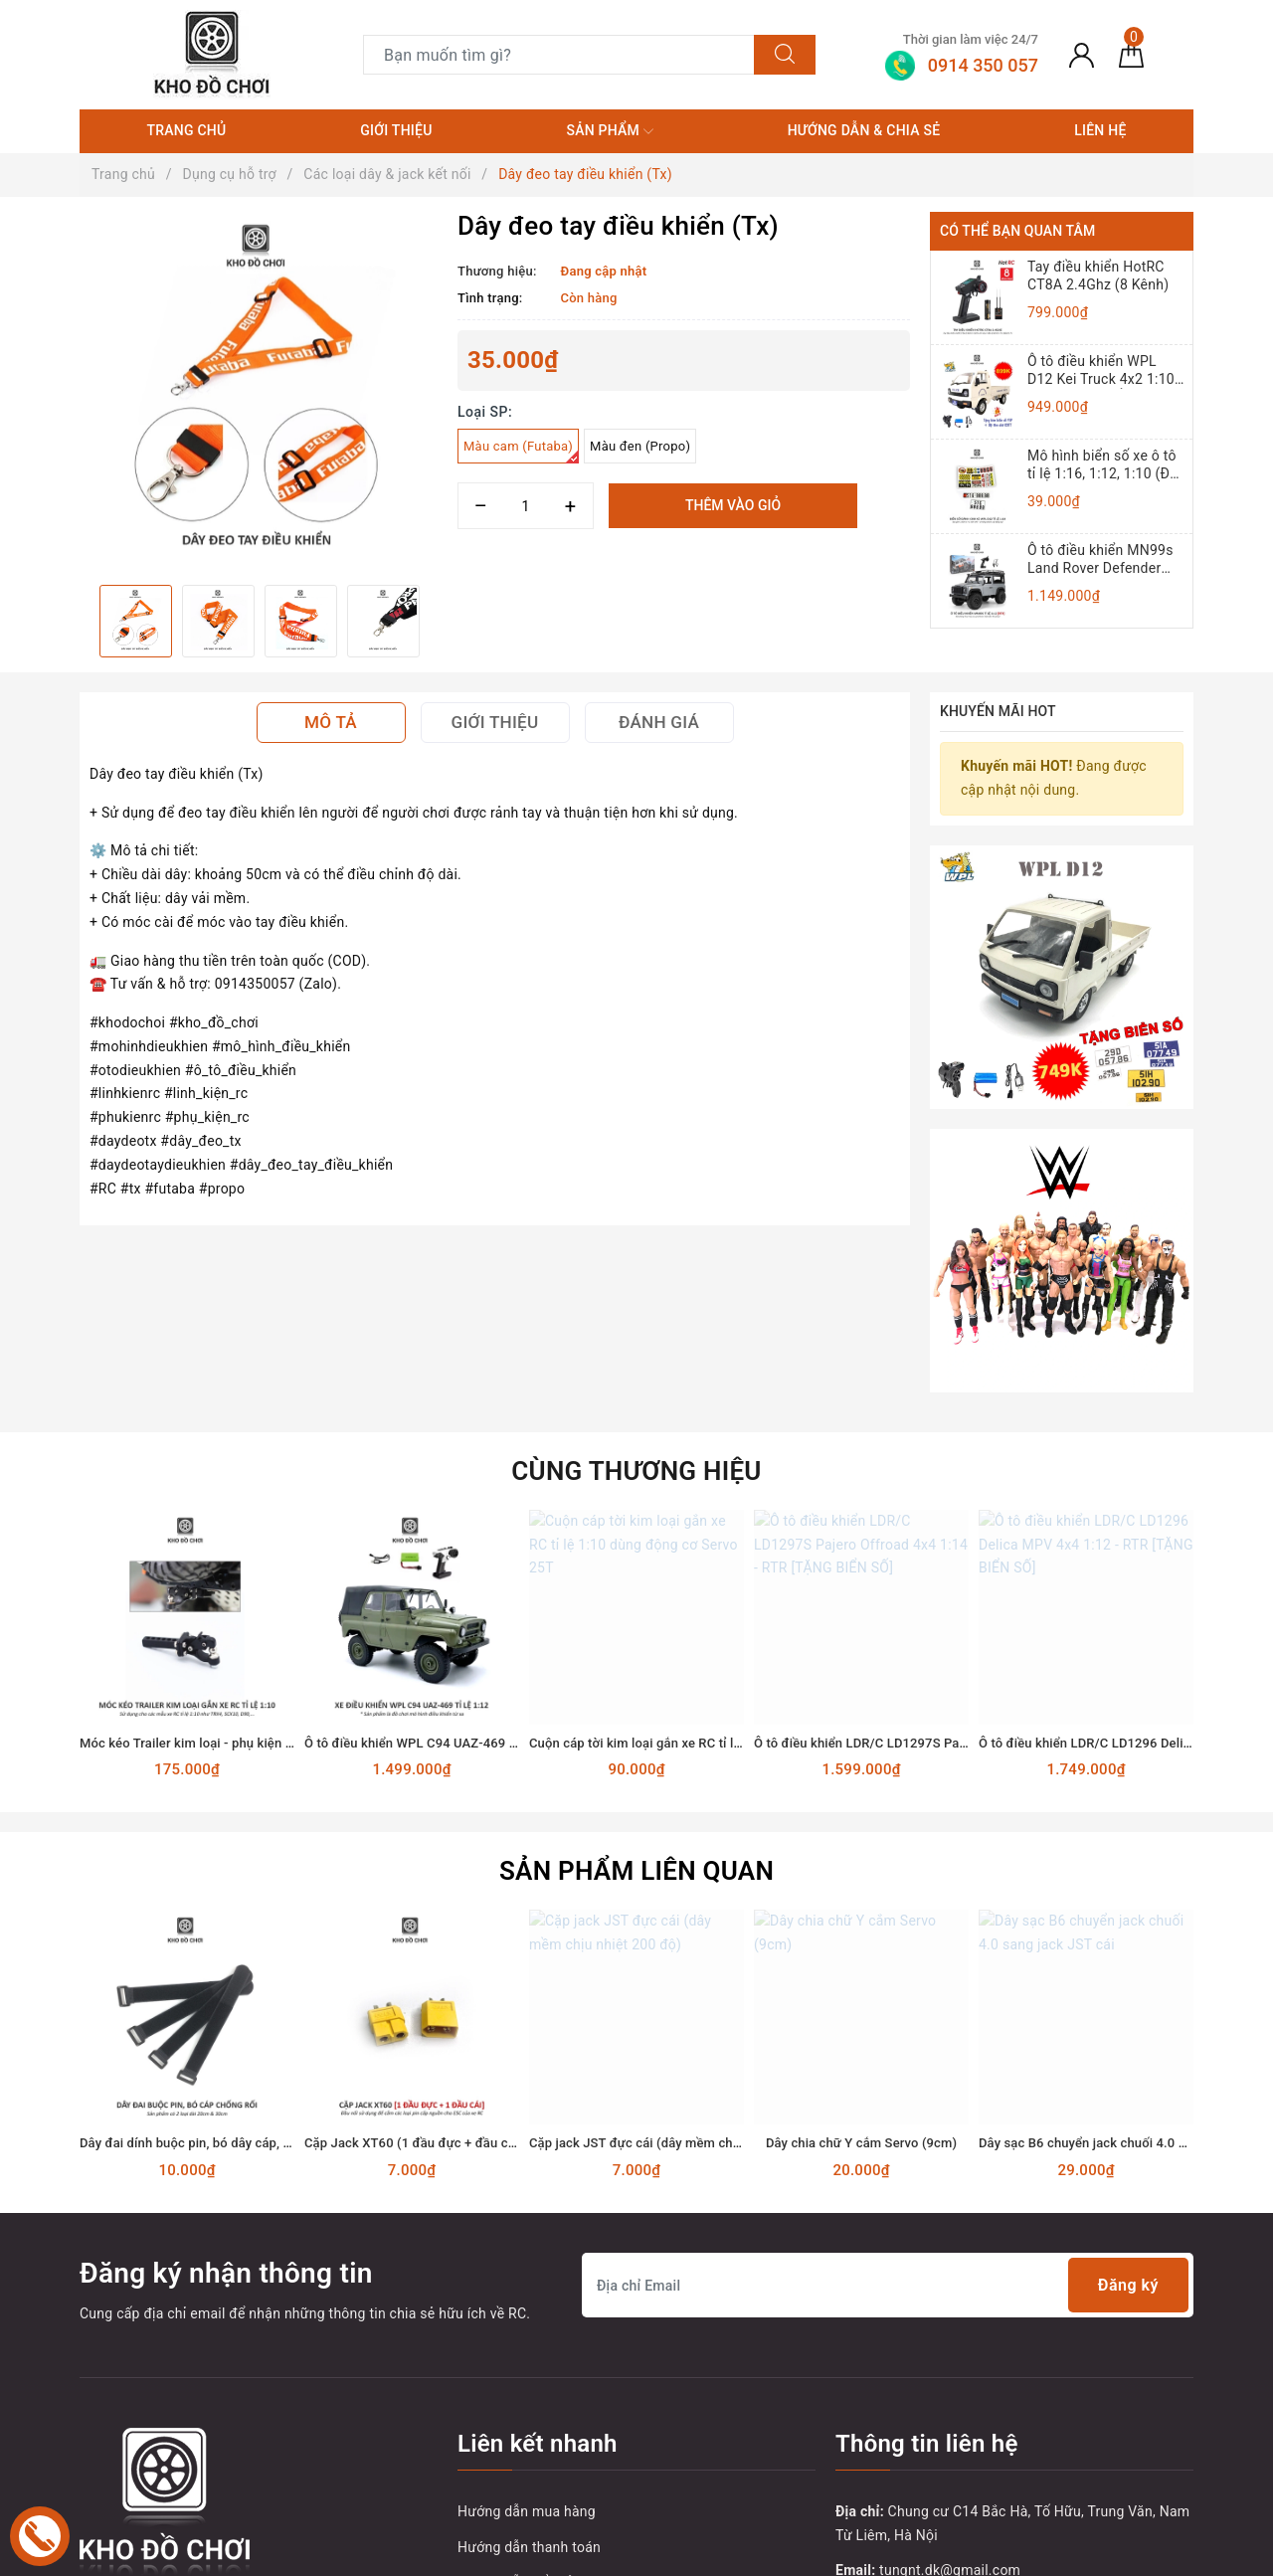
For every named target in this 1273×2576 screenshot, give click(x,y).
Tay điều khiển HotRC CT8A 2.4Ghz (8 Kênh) (1098, 275)
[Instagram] (221, 2459)
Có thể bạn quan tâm (1017, 231)
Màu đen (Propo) (640, 446)
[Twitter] (138, 2459)
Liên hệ (1100, 130)
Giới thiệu (396, 130)
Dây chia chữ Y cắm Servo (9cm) (861, 1956)
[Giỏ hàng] (1131, 55)
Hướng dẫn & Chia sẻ (864, 130)
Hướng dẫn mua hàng (526, 2324)
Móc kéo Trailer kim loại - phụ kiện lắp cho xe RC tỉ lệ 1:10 (250, 1556)
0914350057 (912, 2456)
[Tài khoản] (1081, 55)
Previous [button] (79, 621)
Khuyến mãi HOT (998, 711)
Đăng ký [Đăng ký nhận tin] (1128, 2099)
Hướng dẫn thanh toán (529, 2360)
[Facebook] (97, 2459)
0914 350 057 (953, 2420)
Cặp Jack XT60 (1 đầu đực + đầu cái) (413, 1956)
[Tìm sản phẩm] (559, 55)
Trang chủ (186, 130)
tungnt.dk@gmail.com (949, 2384)
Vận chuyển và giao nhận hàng (554, 2432)
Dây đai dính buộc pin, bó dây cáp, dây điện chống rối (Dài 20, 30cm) (280, 1956)
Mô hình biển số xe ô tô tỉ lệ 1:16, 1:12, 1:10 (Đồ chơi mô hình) (1102, 465)
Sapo (968, 2554)
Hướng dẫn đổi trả (515, 2396)
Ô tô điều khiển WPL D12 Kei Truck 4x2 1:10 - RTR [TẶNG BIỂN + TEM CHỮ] (1104, 370)
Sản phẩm (609, 131)
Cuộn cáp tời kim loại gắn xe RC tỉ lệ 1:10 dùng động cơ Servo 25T (723, 1556)
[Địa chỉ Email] (887, 2099)
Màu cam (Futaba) (521, 451)
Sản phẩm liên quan (636, 1685)
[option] (259, 391)
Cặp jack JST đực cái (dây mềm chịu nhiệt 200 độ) (677, 1956)
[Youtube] (179, 2459)
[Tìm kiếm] (785, 55)
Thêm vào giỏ (733, 505)
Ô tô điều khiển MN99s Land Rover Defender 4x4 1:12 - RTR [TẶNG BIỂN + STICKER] (1100, 559)
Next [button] (438, 621)
